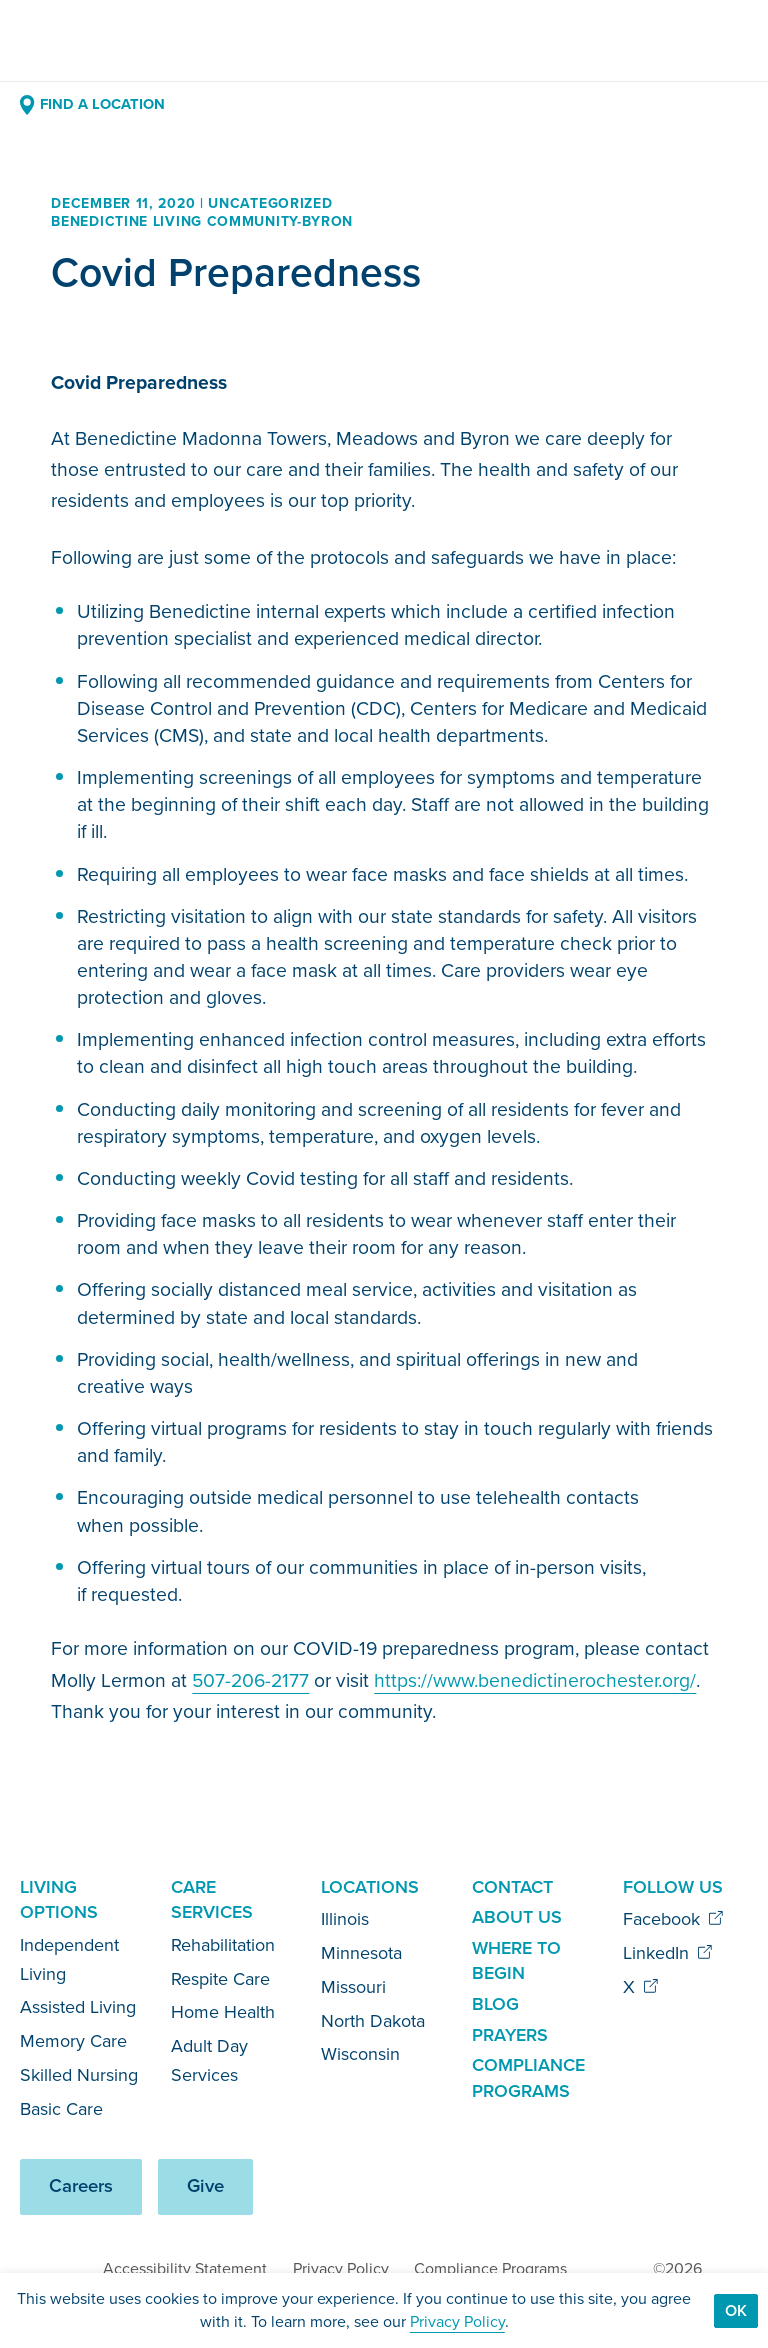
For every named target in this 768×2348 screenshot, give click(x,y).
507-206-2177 (250, 1680)
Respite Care (220, 1979)
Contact (512, 1887)
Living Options (59, 1900)
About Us (517, 1917)
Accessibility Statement (185, 2268)
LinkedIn (668, 1953)
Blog (495, 2004)
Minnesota (361, 1953)
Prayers (510, 2035)
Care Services (212, 1900)
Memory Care (73, 2041)
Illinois (345, 1919)
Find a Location (92, 104)
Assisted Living (78, 2007)
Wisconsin (360, 2054)
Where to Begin (516, 1961)
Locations (370, 1887)
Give (205, 2185)
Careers (81, 2185)
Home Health (223, 2012)
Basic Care (61, 2109)
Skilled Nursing (79, 2075)
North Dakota (373, 2021)
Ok (736, 2310)
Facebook (673, 1919)
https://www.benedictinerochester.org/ (535, 1680)
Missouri (353, 1987)
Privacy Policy (341, 2268)
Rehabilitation (223, 1945)
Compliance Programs (528, 2078)
